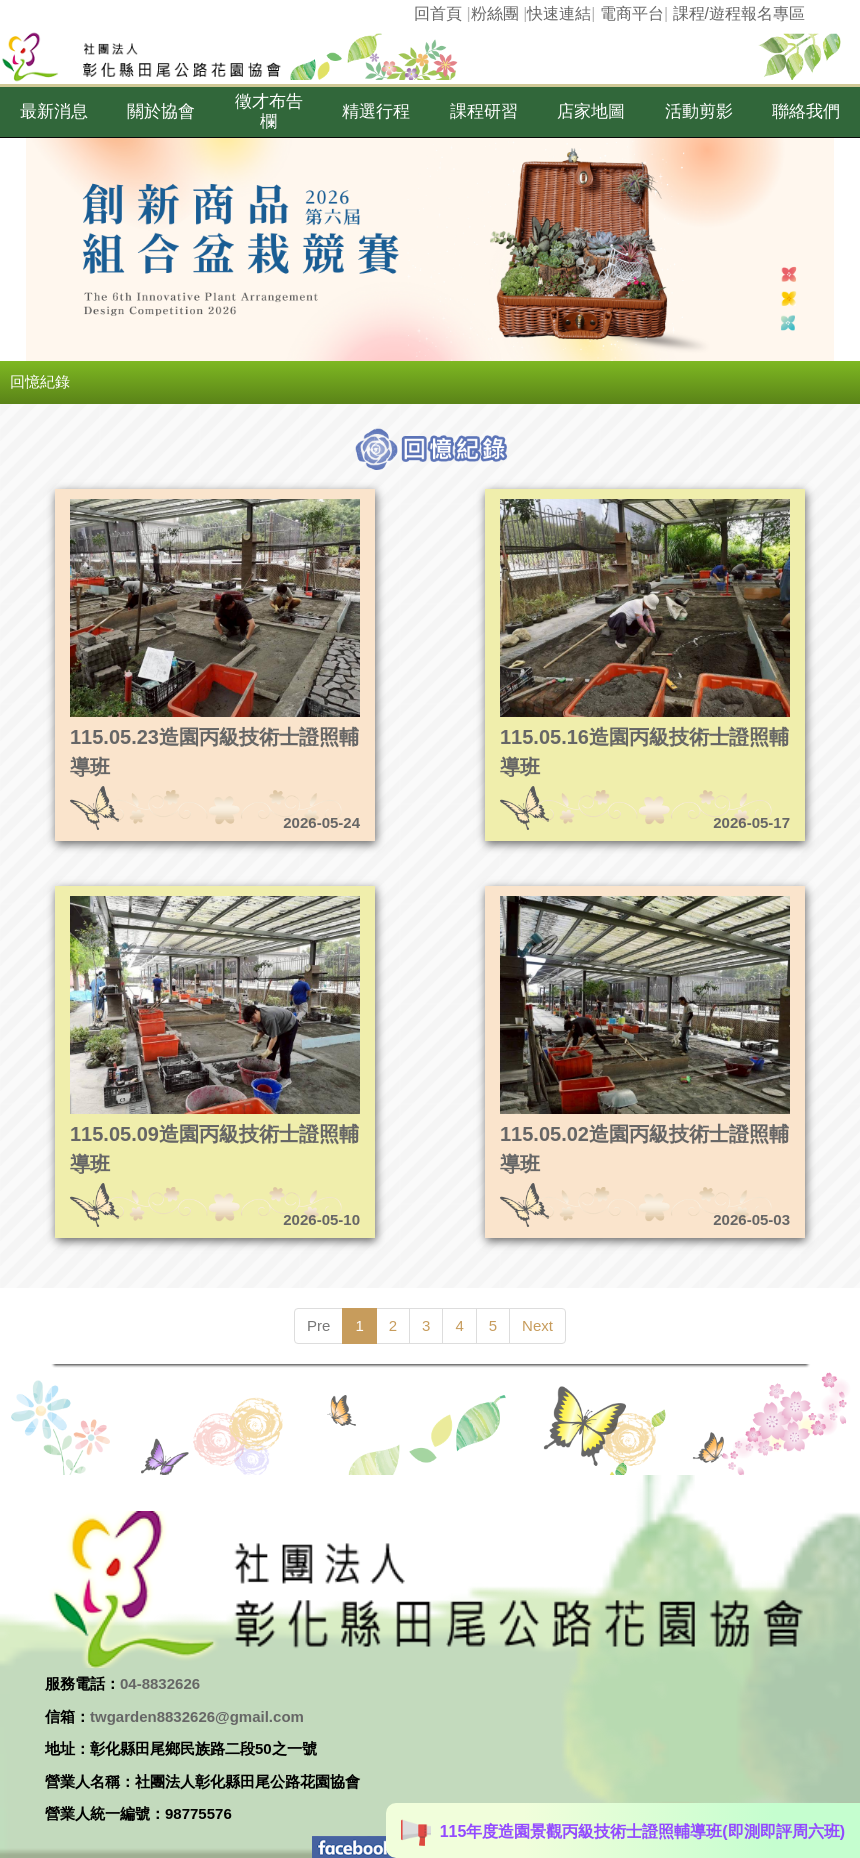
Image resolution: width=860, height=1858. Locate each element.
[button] (54, 112)
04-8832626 (160, 1683)
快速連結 (559, 13)
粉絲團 (495, 13)
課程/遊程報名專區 (739, 13)
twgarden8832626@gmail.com (197, 1716)
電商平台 (632, 13)
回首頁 (438, 13)
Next (537, 1325)
